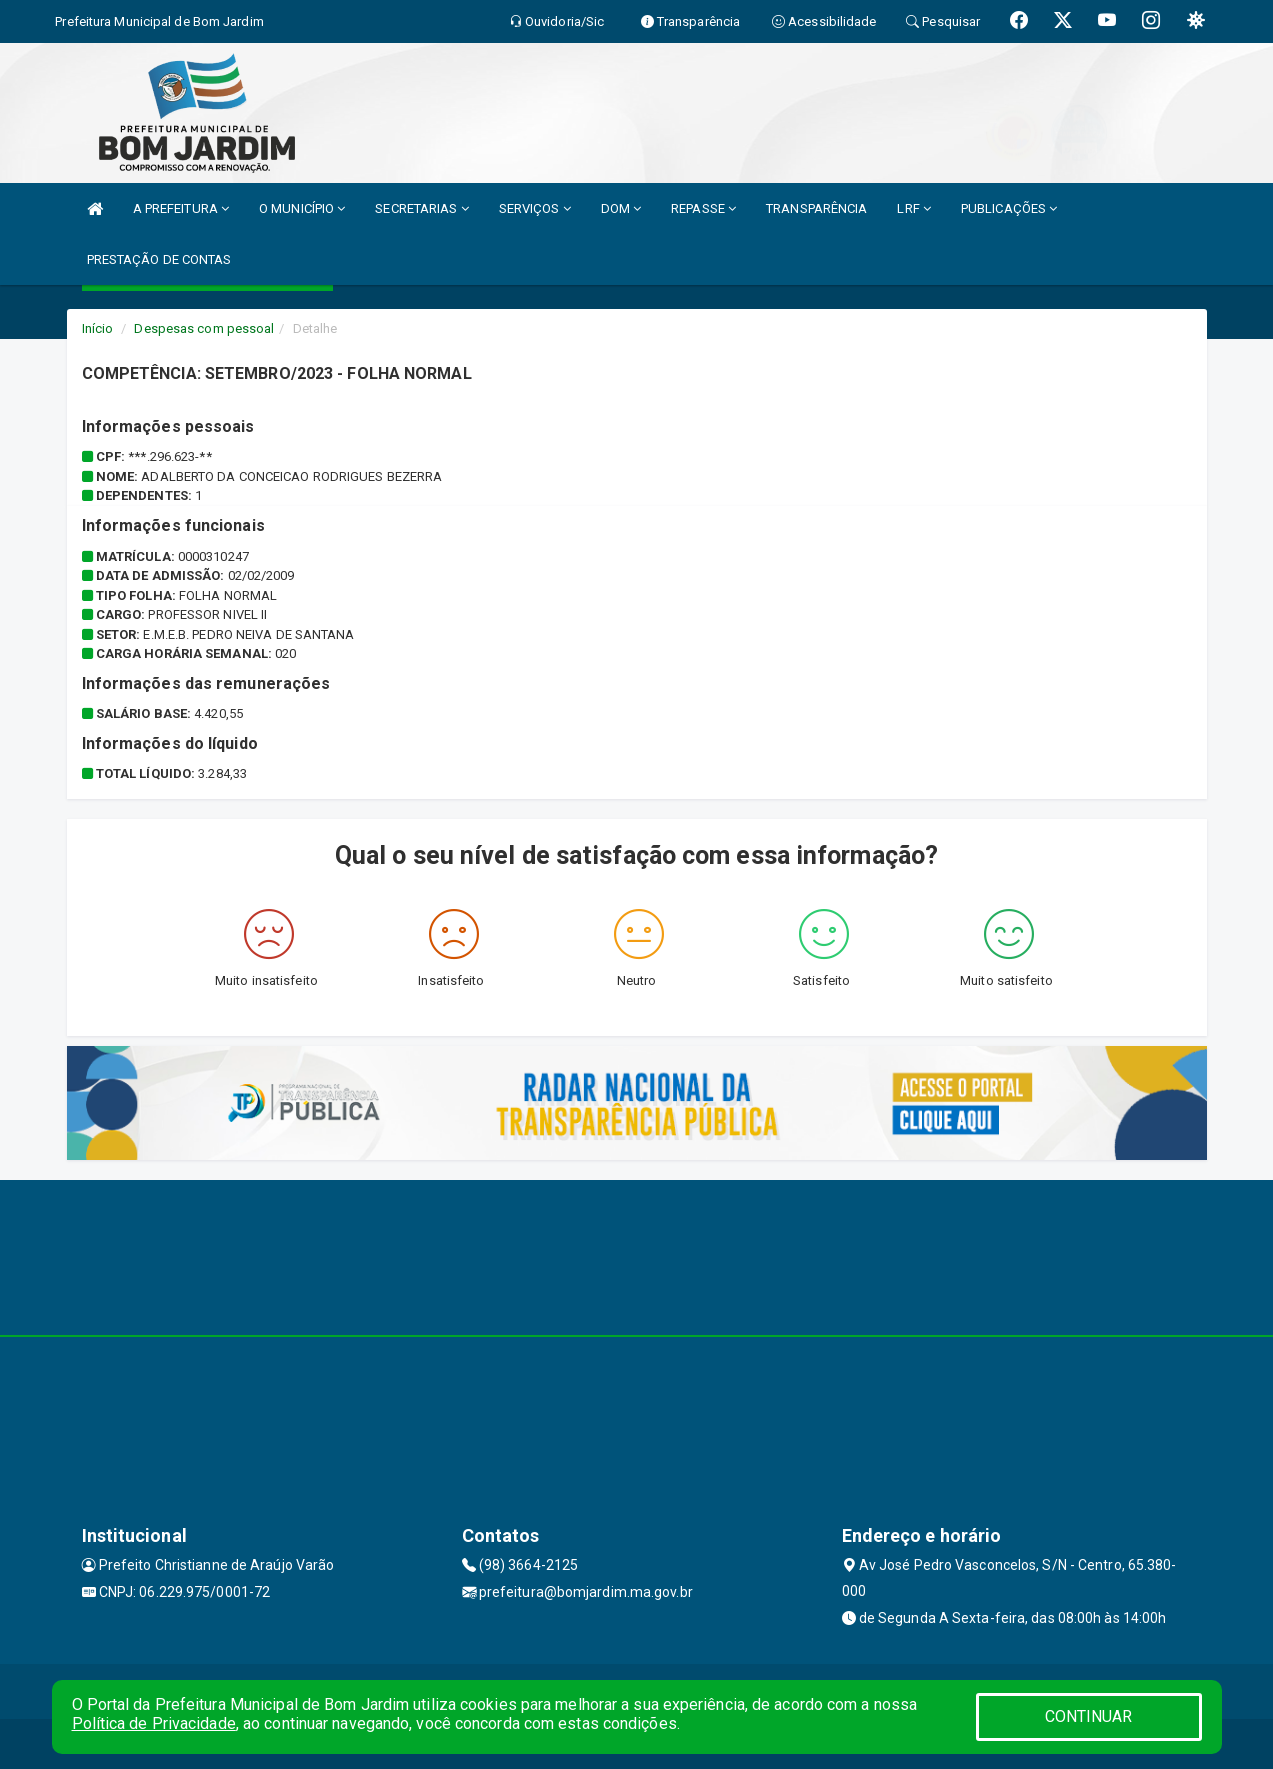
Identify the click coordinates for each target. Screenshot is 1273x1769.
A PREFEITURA (181, 208)
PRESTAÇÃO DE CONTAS (159, 259)
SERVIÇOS (535, 208)
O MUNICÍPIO (302, 208)
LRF (914, 208)
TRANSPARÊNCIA (816, 208)
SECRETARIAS (421, 208)
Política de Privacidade (154, 1723)
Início (98, 328)
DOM (621, 208)
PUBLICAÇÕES (1009, 208)
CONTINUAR (1089, 1716)
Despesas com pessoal (204, 328)
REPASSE (703, 208)
